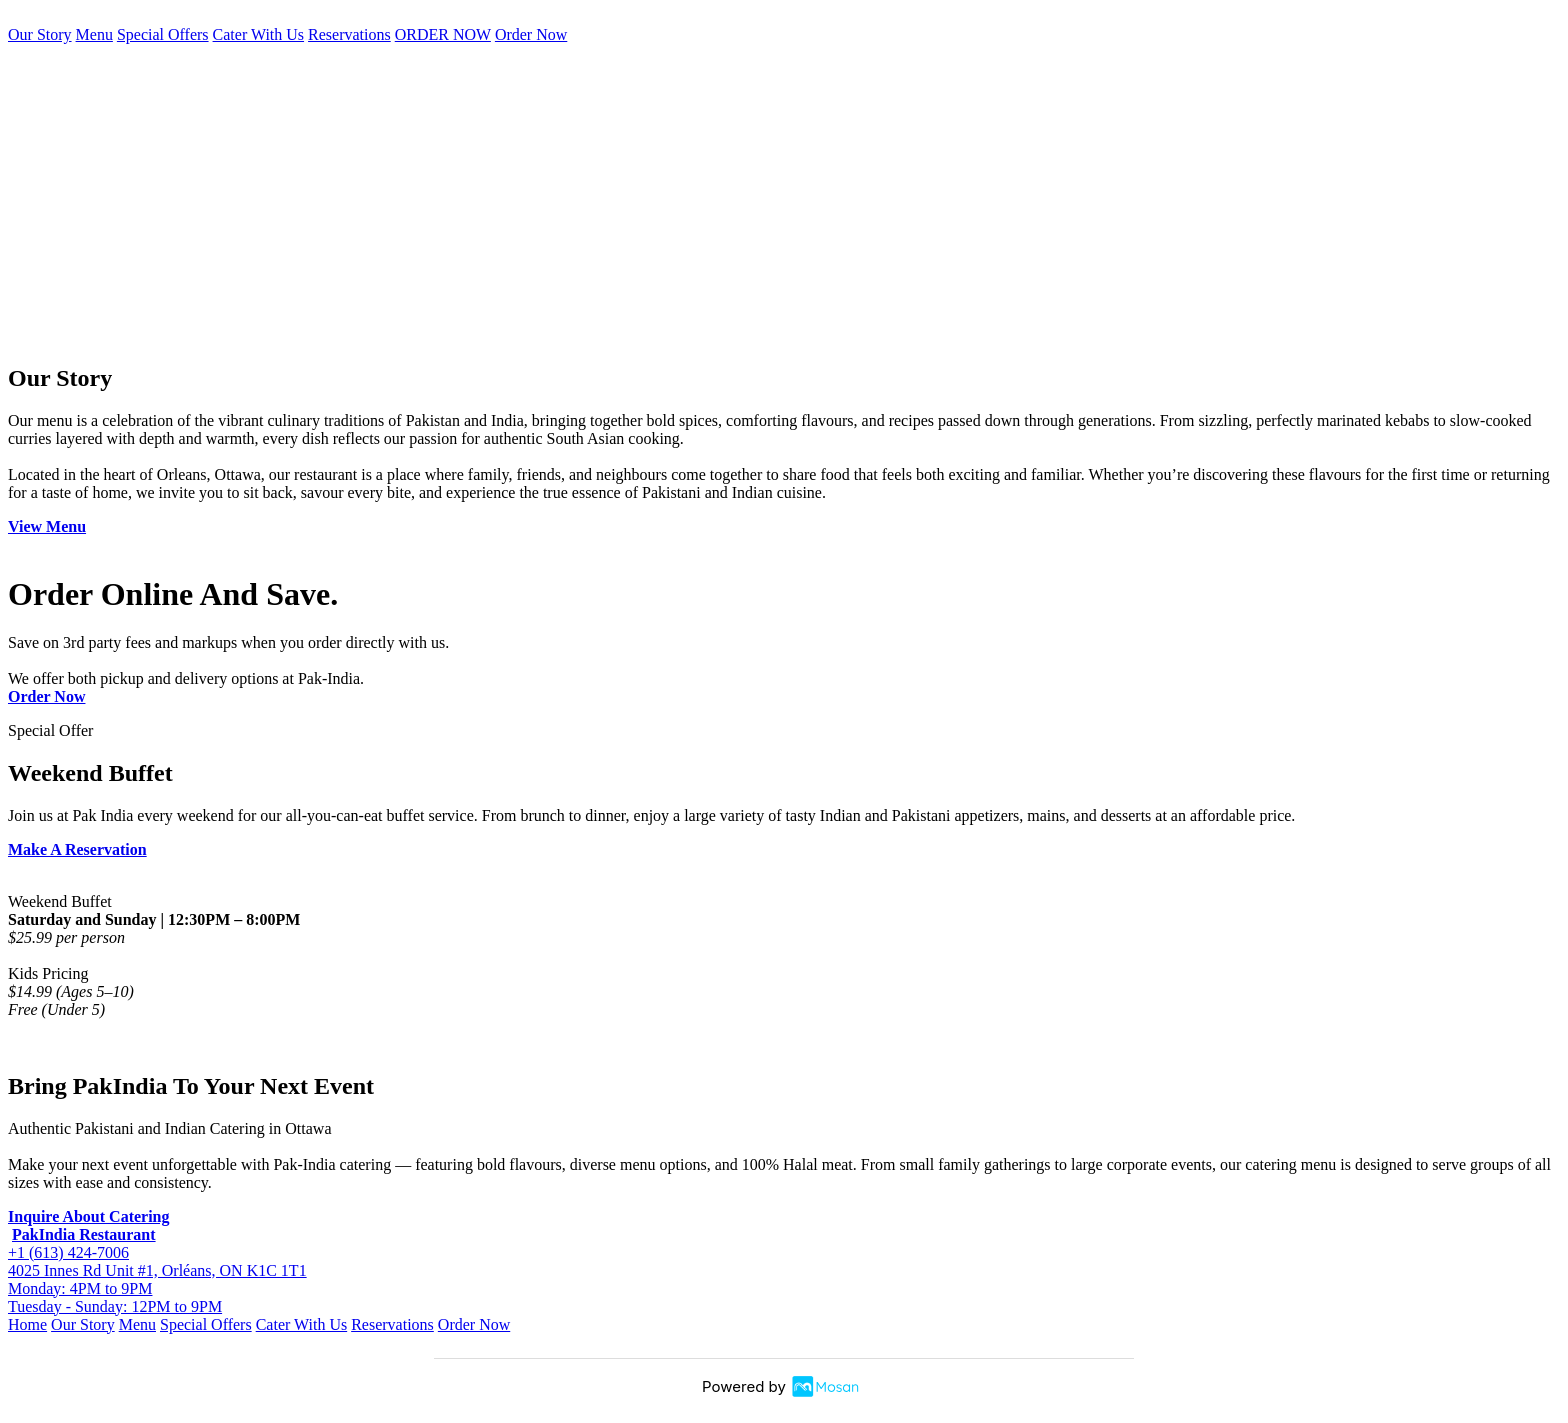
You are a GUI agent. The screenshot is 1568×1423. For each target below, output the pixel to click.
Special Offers (163, 34)
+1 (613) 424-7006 (68, 1252)
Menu (94, 34)
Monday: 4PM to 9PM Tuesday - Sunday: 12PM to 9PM (115, 1297)
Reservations (349, 34)
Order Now (531, 34)
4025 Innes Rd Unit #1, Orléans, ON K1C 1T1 (157, 1270)
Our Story (40, 34)
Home (27, 1324)
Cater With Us (259, 34)
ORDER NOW (443, 34)
